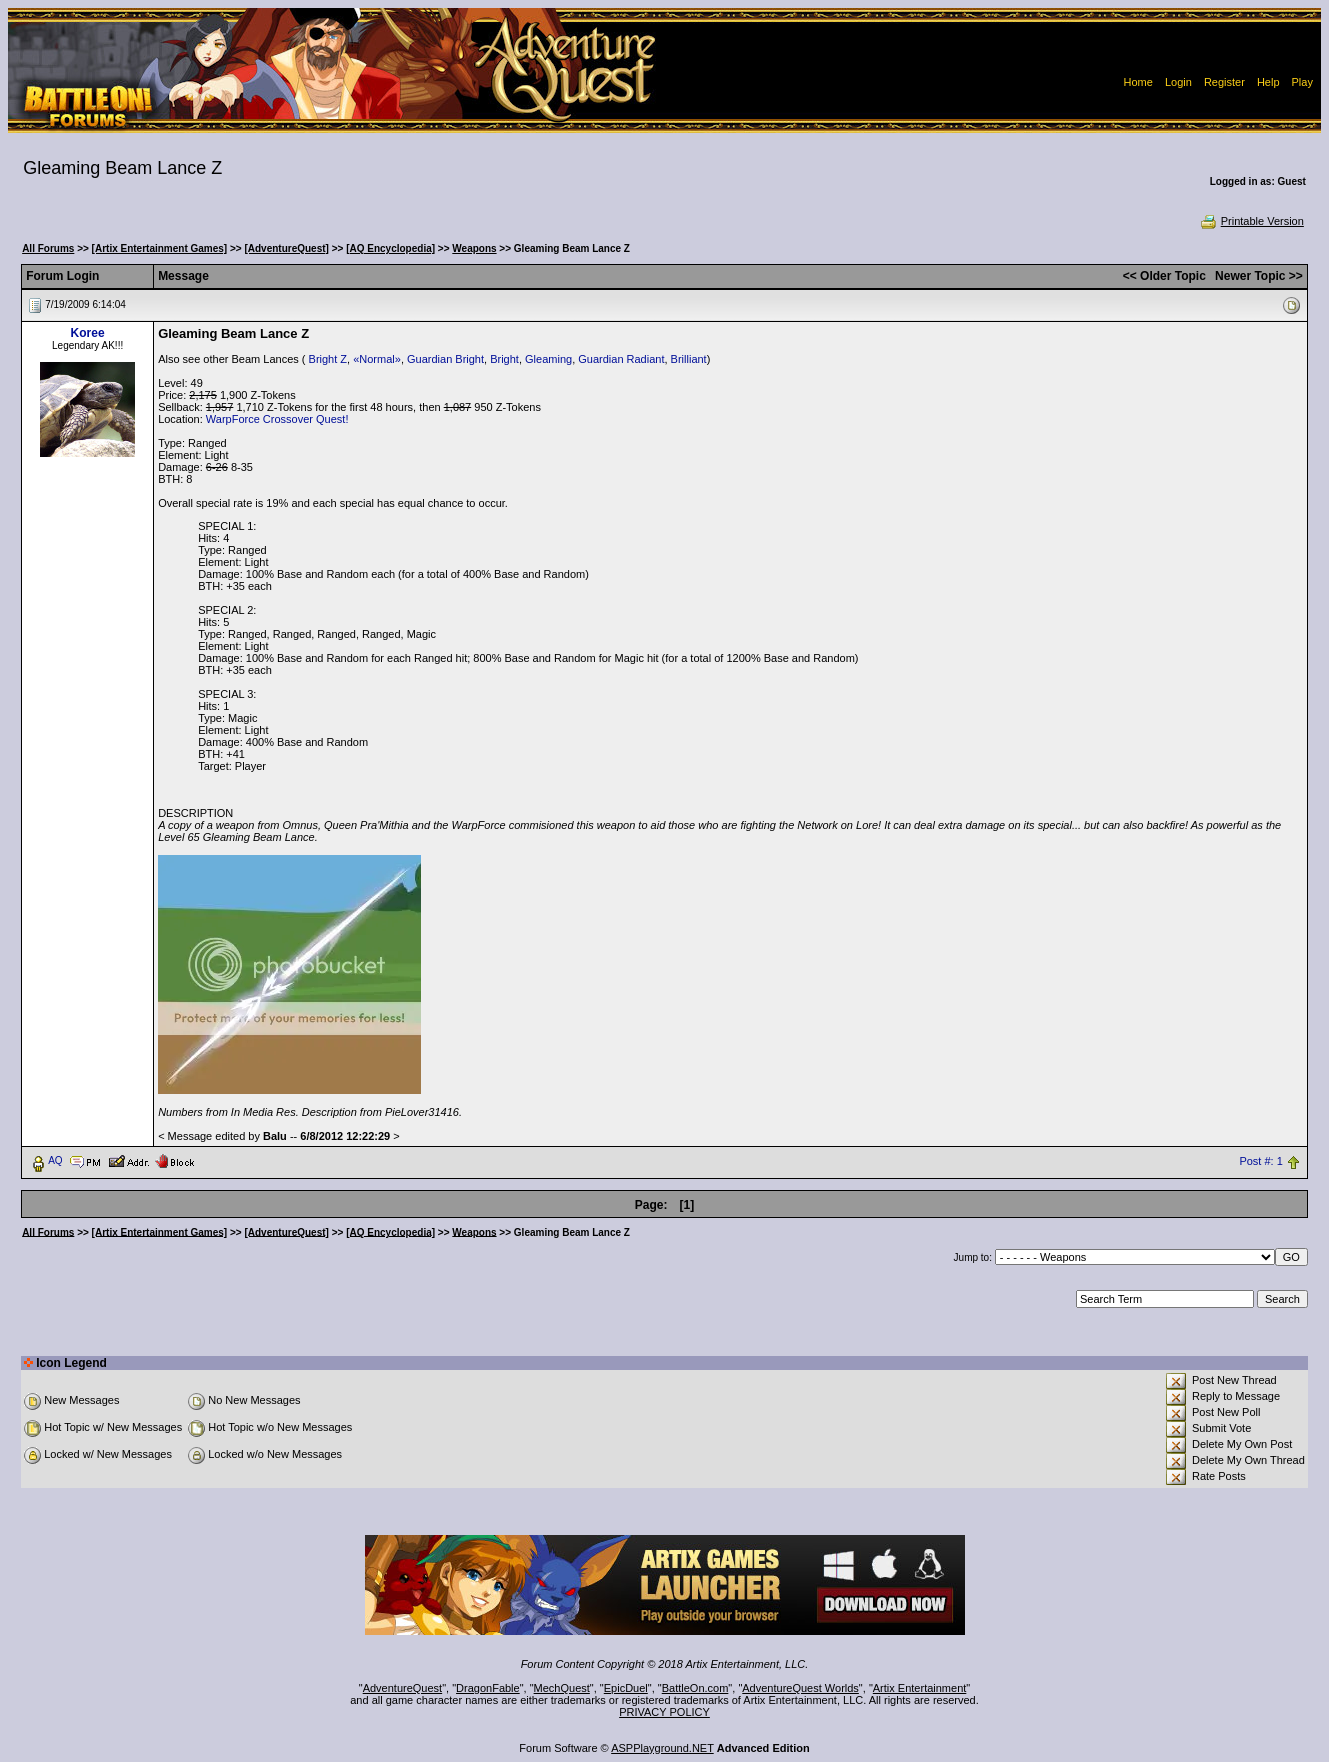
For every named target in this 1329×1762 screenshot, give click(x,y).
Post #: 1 (1260, 1161)
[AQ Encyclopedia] (390, 248)
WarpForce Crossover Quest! (277, 419)
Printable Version (1251, 221)
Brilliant (689, 359)
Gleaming (548, 359)
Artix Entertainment (920, 1688)
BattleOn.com (695, 1688)
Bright (504, 359)
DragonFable (488, 1688)
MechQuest (562, 1688)
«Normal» (377, 359)
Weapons (474, 248)
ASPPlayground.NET (662, 1748)
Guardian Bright (445, 359)
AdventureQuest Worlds (800, 1688)
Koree (88, 333)
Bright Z (328, 359)
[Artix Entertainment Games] (160, 248)
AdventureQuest (403, 1688)
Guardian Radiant (621, 359)
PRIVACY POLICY (664, 1712)
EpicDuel (626, 1688)
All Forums (48, 248)
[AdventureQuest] (286, 248)
